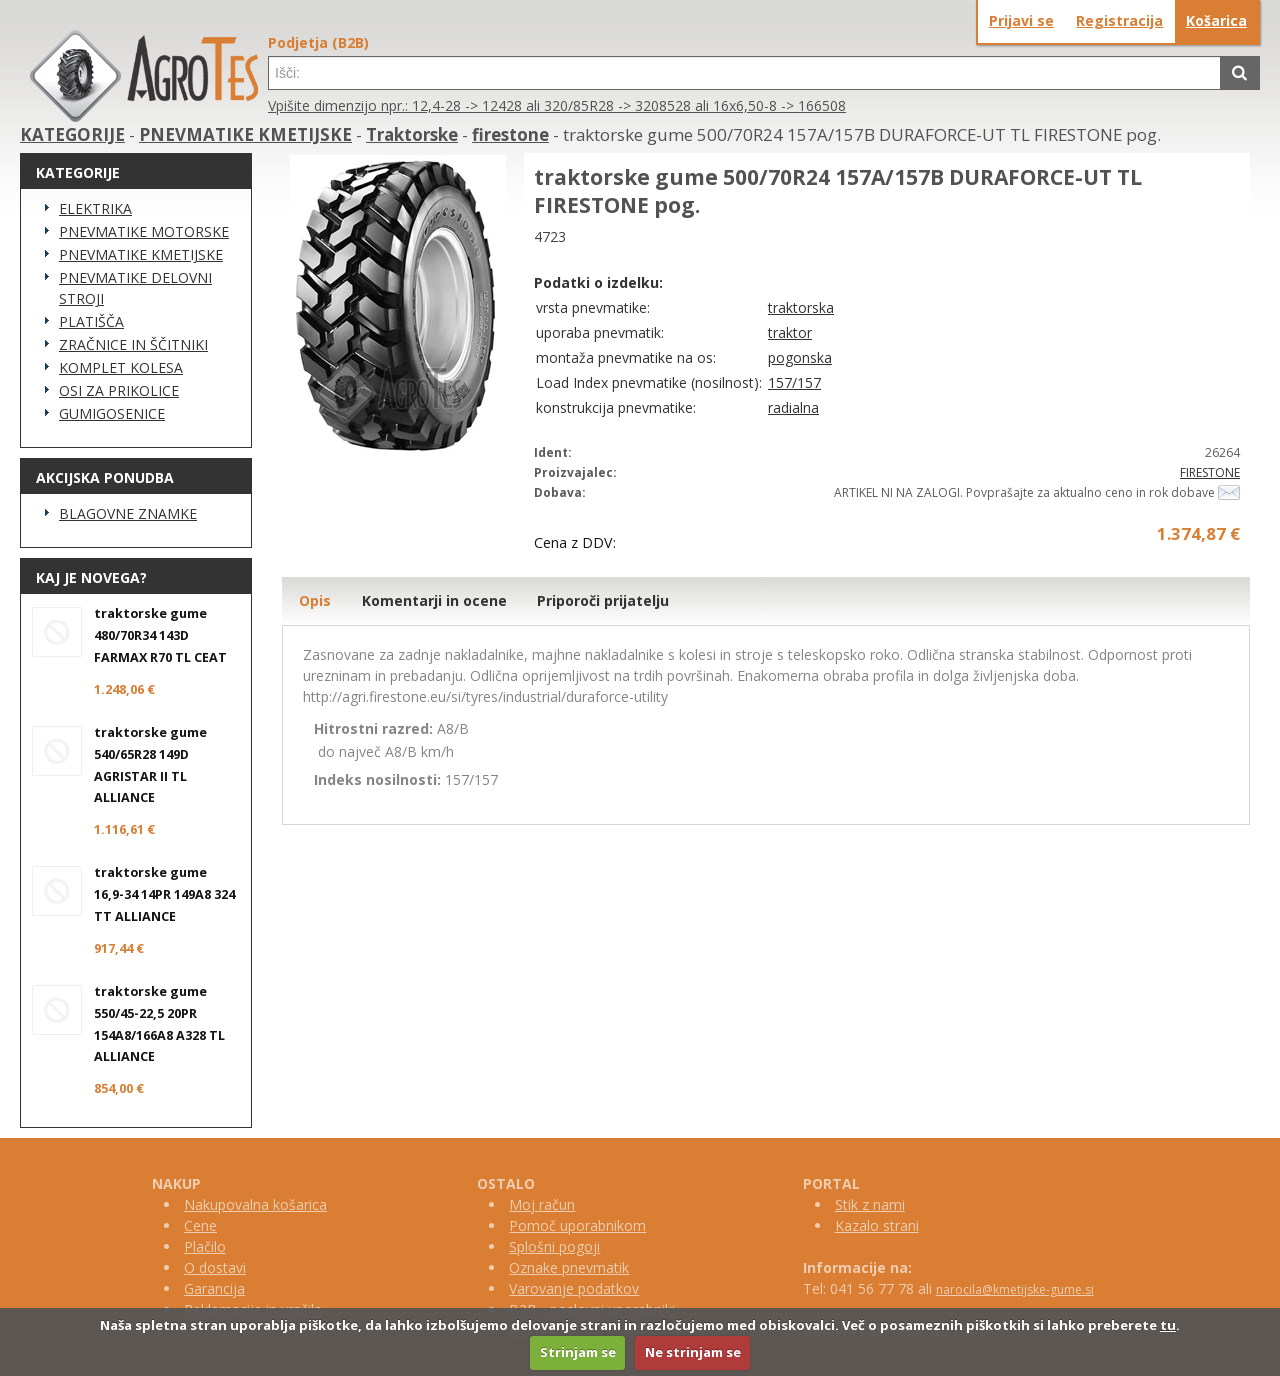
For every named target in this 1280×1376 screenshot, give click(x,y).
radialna (793, 407)
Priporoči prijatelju (603, 600)
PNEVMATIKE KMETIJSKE (245, 134)
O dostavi (215, 1267)
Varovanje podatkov (574, 1288)
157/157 (794, 382)
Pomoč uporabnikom (577, 1225)
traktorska (801, 307)
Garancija (214, 1288)
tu (1168, 1325)
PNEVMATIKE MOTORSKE (144, 231)
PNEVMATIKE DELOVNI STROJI (135, 288)
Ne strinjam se (693, 1352)
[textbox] (744, 73)
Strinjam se (578, 1352)
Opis (315, 600)
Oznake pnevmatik (569, 1267)
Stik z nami (870, 1204)
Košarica (1216, 20)
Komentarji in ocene (434, 600)
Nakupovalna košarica (255, 1204)
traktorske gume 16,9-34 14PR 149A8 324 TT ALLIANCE (164, 894)
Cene (200, 1225)
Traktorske (412, 134)
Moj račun (542, 1204)
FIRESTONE (1210, 472)
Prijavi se (1021, 20)
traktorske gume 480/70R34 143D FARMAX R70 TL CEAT (160, 635)
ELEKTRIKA (95, 208)
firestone (510, 134)
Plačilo (205, 1246)
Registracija (1119, 20)
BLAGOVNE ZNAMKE (128, 513)
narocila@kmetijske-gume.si (1015, 1289)
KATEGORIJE (72, 134)
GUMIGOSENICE (112, 413)
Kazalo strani (877, 1225)
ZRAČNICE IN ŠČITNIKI (133, 344)
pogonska (800, 357)
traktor (790, 332)
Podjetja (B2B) (318, 42)
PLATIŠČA (91, 321)
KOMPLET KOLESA (121, 367)
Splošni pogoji (554, 1246)
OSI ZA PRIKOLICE (119, 390)
